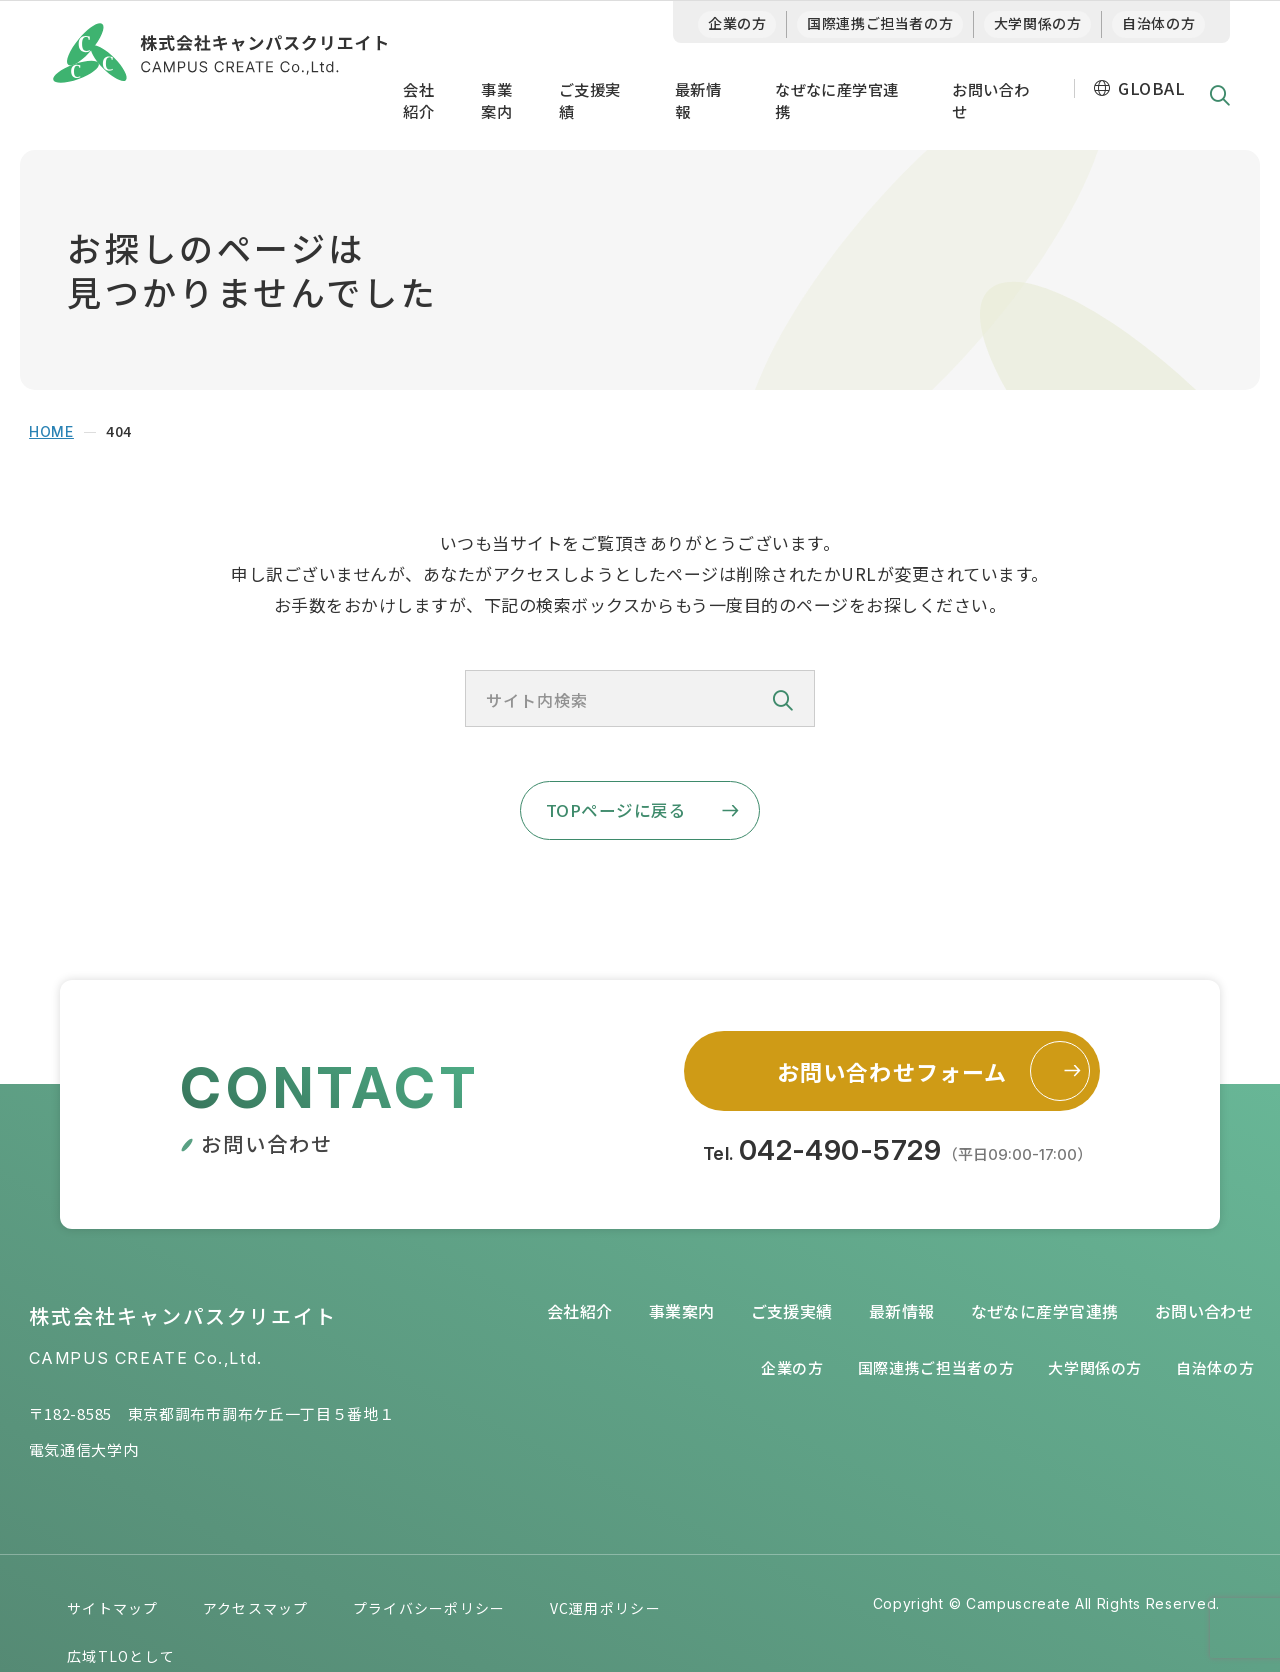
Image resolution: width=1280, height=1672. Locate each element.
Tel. (898, 1156)
